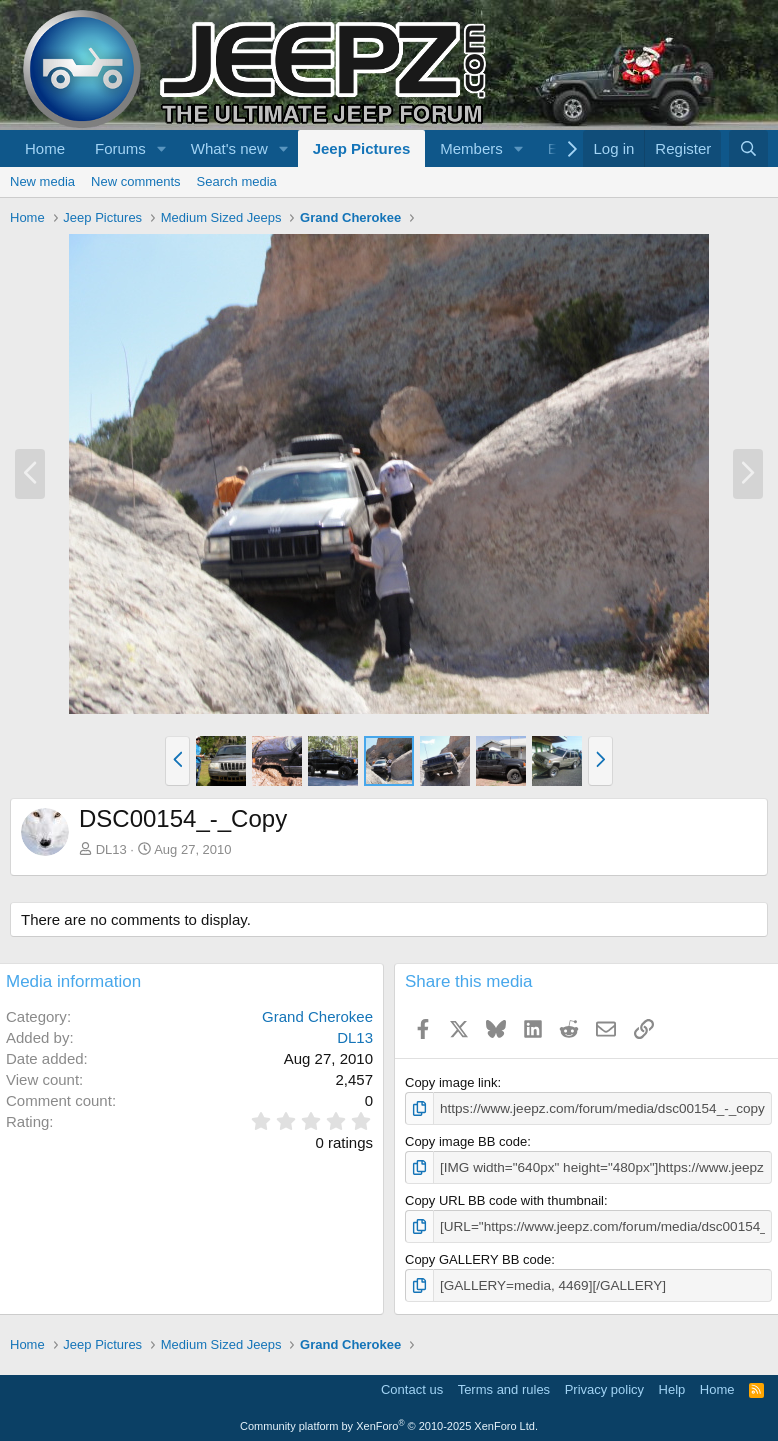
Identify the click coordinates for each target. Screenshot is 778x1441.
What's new (229, 148)
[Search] (748, 148)
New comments (136, 181)
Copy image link (451, 1082)
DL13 (111, 849)
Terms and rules (504, 1386)
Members (471, 148)
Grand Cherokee (317, 1016)
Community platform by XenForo (389, 1423)
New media (42, 181)
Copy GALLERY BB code (478, 1257)
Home (45, 148)
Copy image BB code (466, 1140)
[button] (162, 148)
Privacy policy (604, 1386)
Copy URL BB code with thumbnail (504, 1198)
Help (672, 1386)
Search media (237, 181)
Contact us (412, 1386)
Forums (120, 148)
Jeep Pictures (362, 148)
